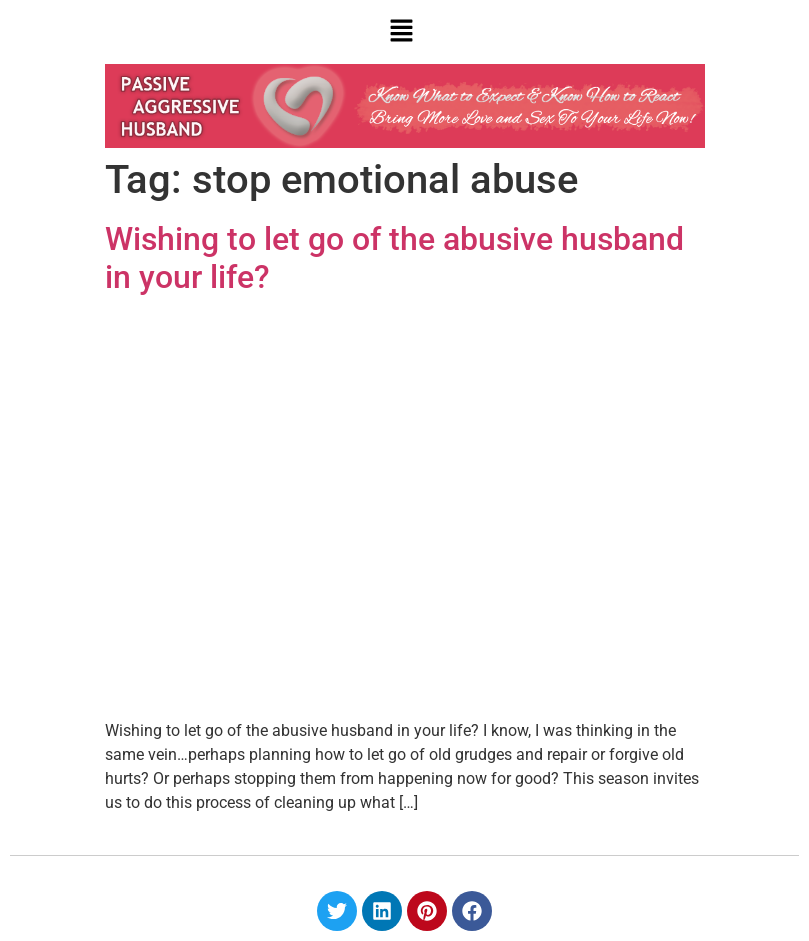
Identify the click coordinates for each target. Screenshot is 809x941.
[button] (402, 32)
